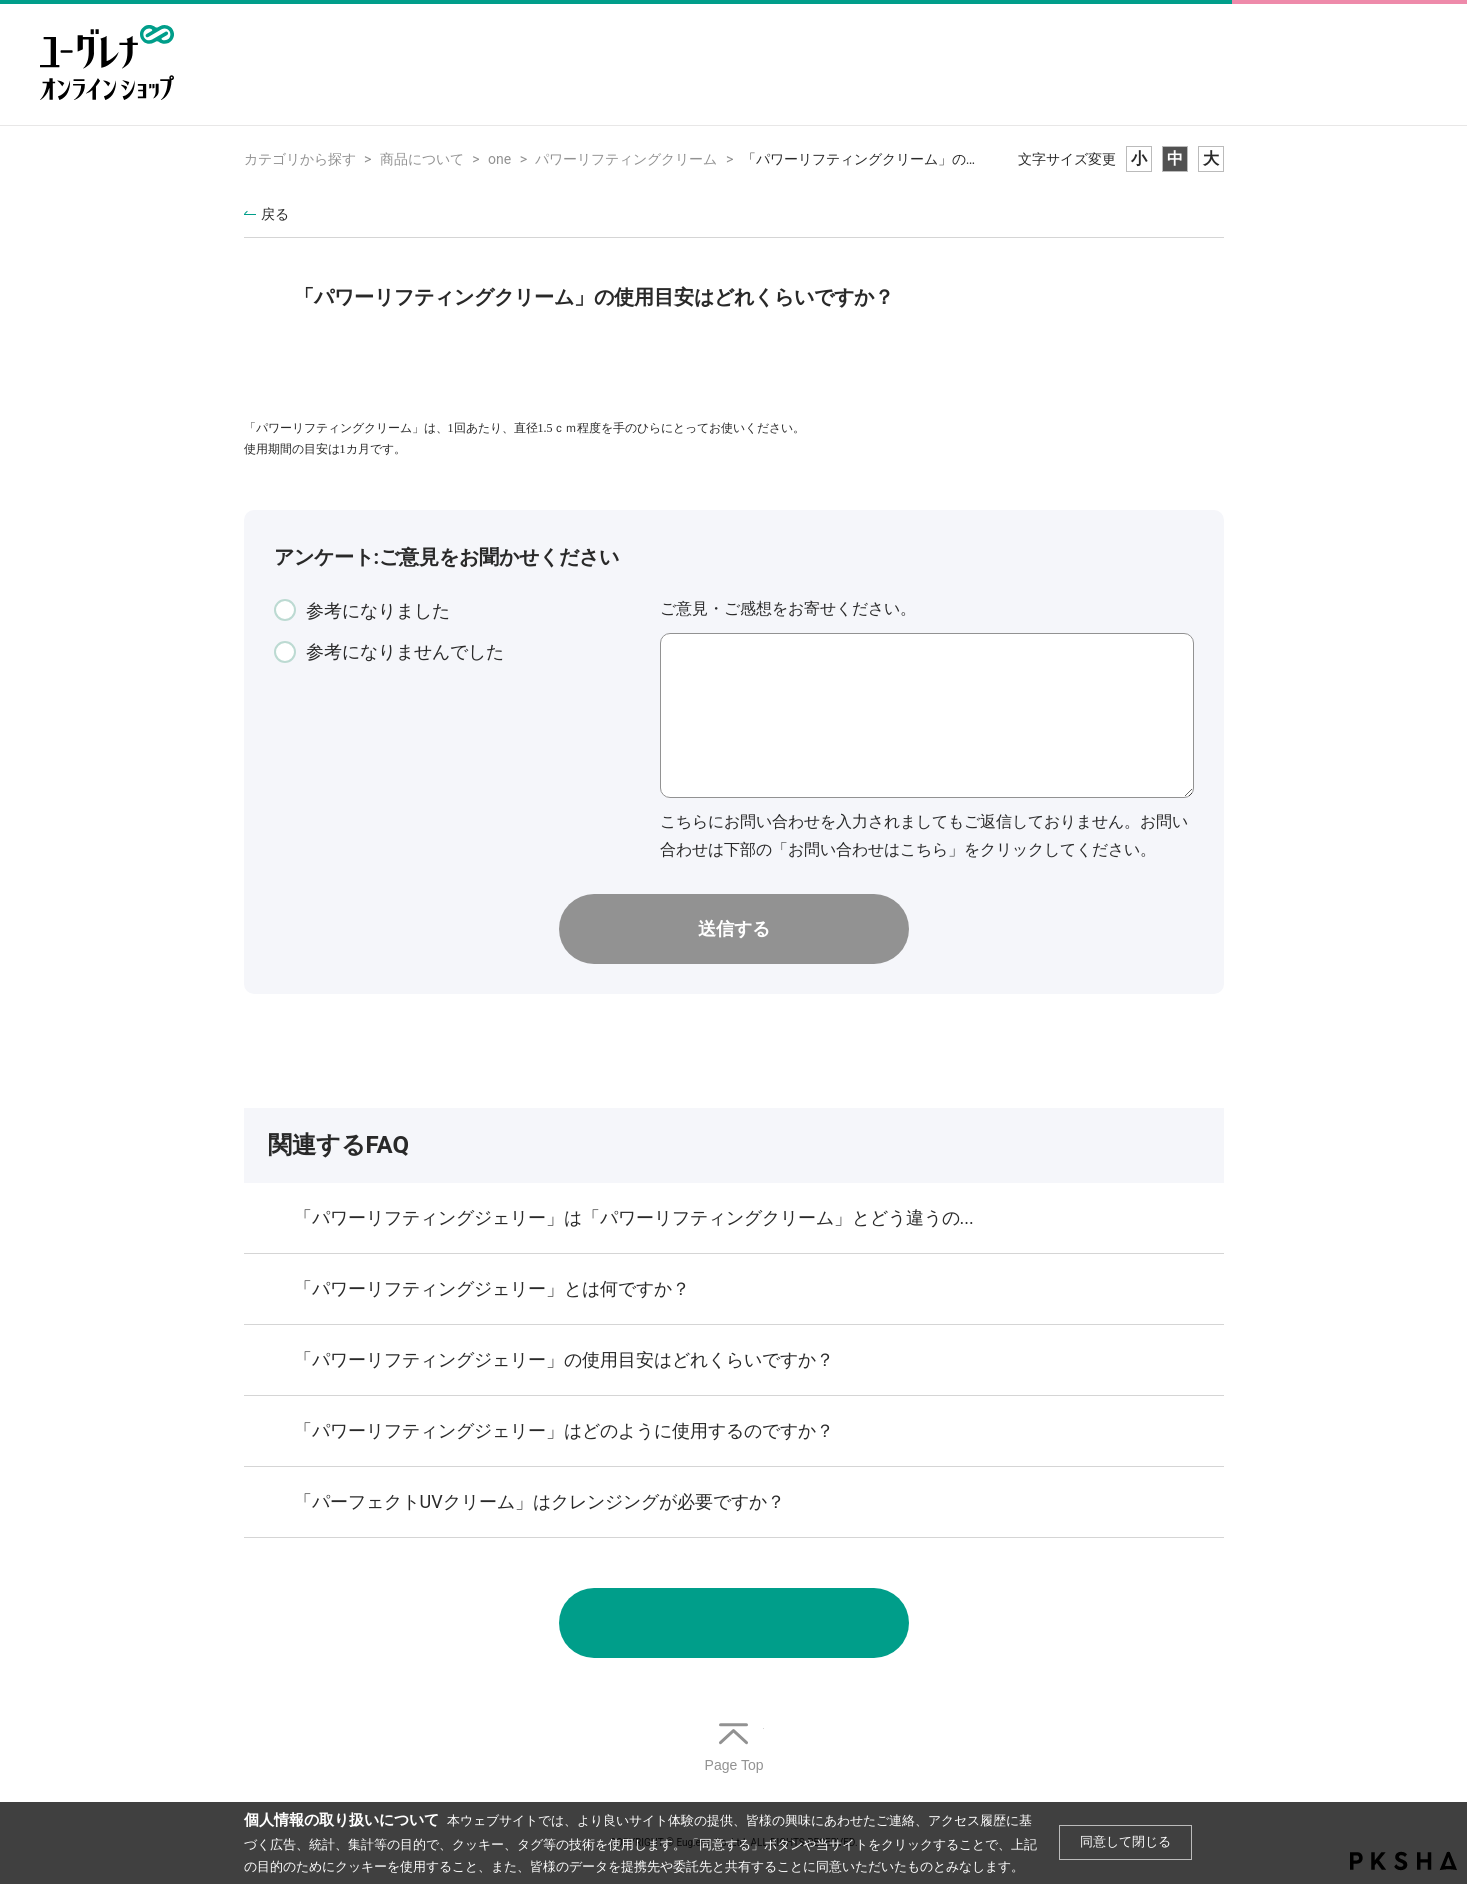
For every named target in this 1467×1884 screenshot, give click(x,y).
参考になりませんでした (405, 651)
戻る (275, 214)
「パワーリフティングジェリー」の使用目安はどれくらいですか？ (564, 1359)
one (499, 159)
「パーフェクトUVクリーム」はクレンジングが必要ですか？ (539, 1501)
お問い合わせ (734, 1623)
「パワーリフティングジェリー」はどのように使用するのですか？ (564, 1430)
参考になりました (378, 610)
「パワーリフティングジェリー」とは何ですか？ (492, 1288)
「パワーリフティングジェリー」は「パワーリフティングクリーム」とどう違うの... (634, 1217)
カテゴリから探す (300, 159)
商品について (422, 159)
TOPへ (734, 1748)
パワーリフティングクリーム (626, 159)
